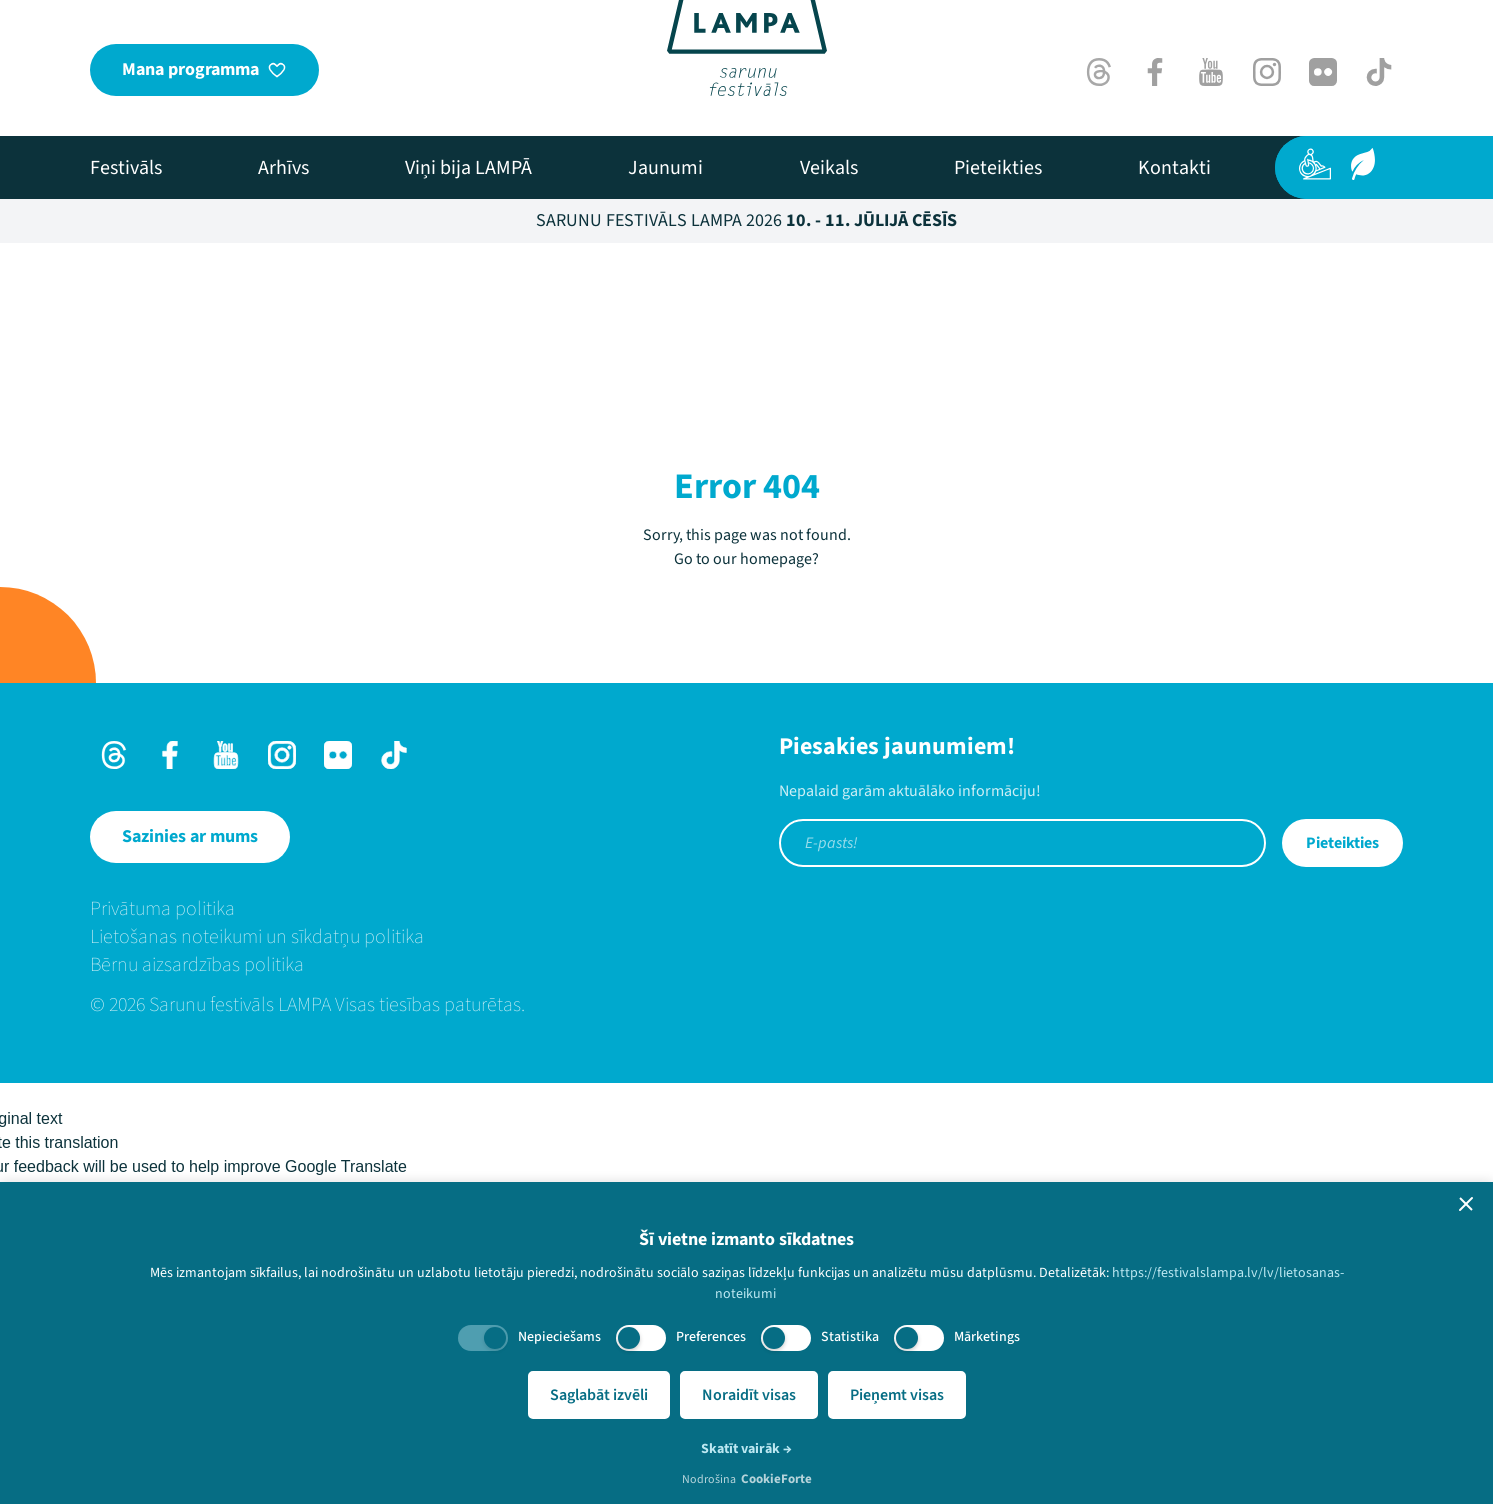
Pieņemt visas (897, 1395)
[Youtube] (1211, 72)
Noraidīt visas (749, 1395)
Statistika (850, 1337)
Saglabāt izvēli (599, 1395)
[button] (1466, 1204)
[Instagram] (1267, 72)
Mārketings (987, 1337)
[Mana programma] (204, 70)
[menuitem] (126, 168)
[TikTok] (1379, 72)
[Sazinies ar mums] (190, 837)
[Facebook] (1155, 72)
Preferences (711, 1337)
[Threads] (1099, 72)
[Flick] (1323, 72)
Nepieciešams (559, 1337)
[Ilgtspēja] (1363, 164)
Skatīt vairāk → (746, 1449)
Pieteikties (1342, 843)
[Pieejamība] (1315, 164)
